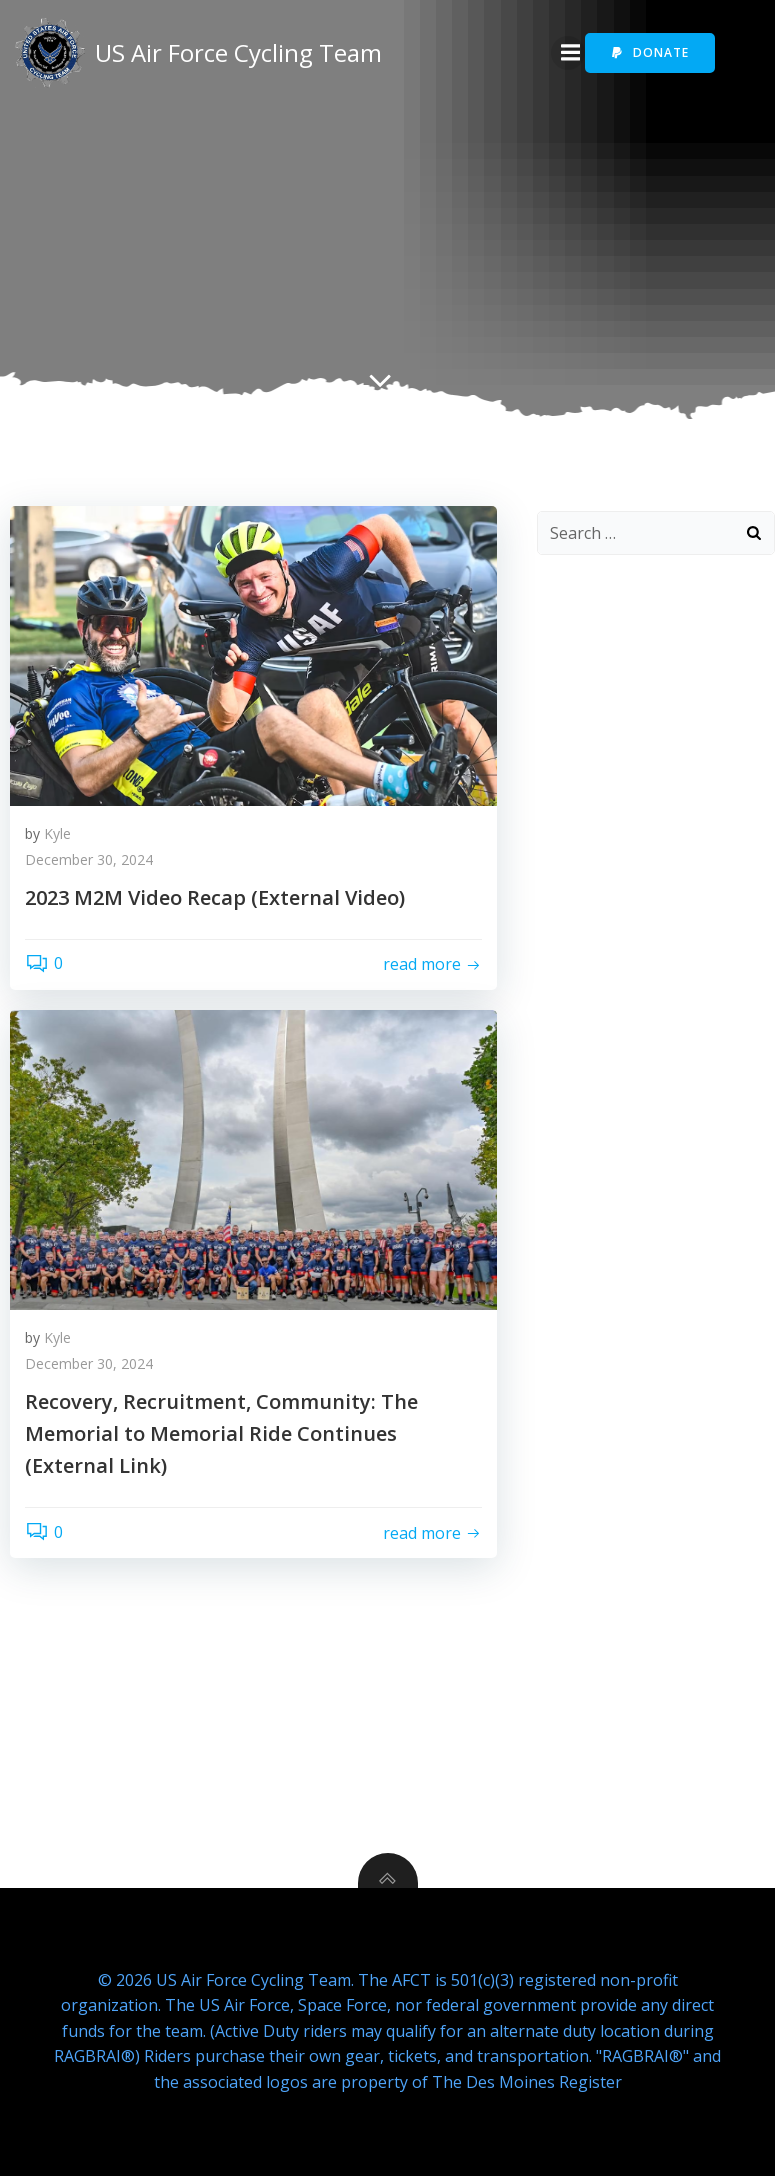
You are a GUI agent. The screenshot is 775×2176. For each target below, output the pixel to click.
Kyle (57, 833)
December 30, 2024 (89, 859)
